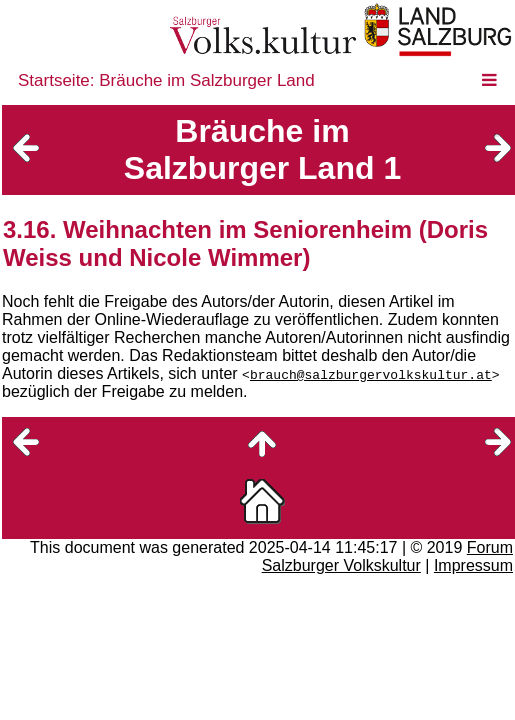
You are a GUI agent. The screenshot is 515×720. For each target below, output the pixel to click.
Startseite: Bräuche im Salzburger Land (166, 80)
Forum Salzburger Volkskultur (387, 556)
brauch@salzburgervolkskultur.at (371, 374)
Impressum (473, 565)
